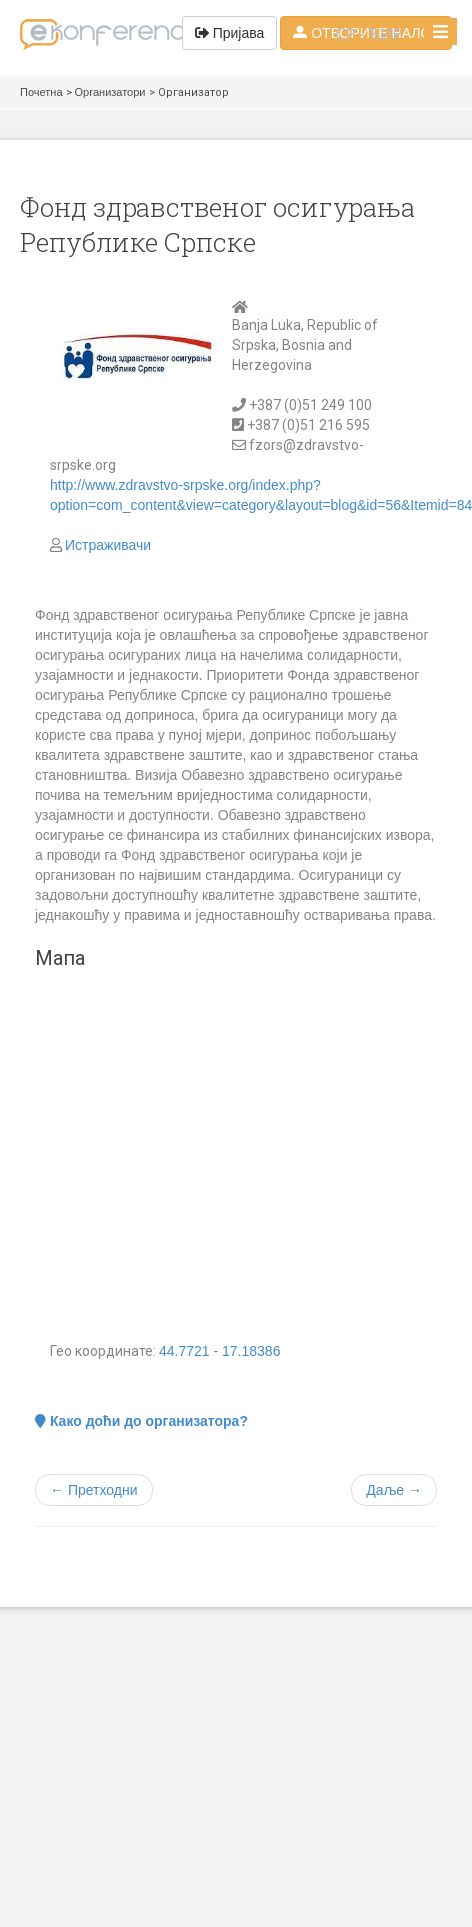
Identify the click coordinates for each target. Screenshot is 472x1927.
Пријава (230, 33)
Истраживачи (108, 545)
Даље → (394, 1490)
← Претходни (94, 1490)
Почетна (41, 92)
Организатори (110, 92)
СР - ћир (368, 34)
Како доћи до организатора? (141, 1421)
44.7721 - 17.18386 (219, 1351)
